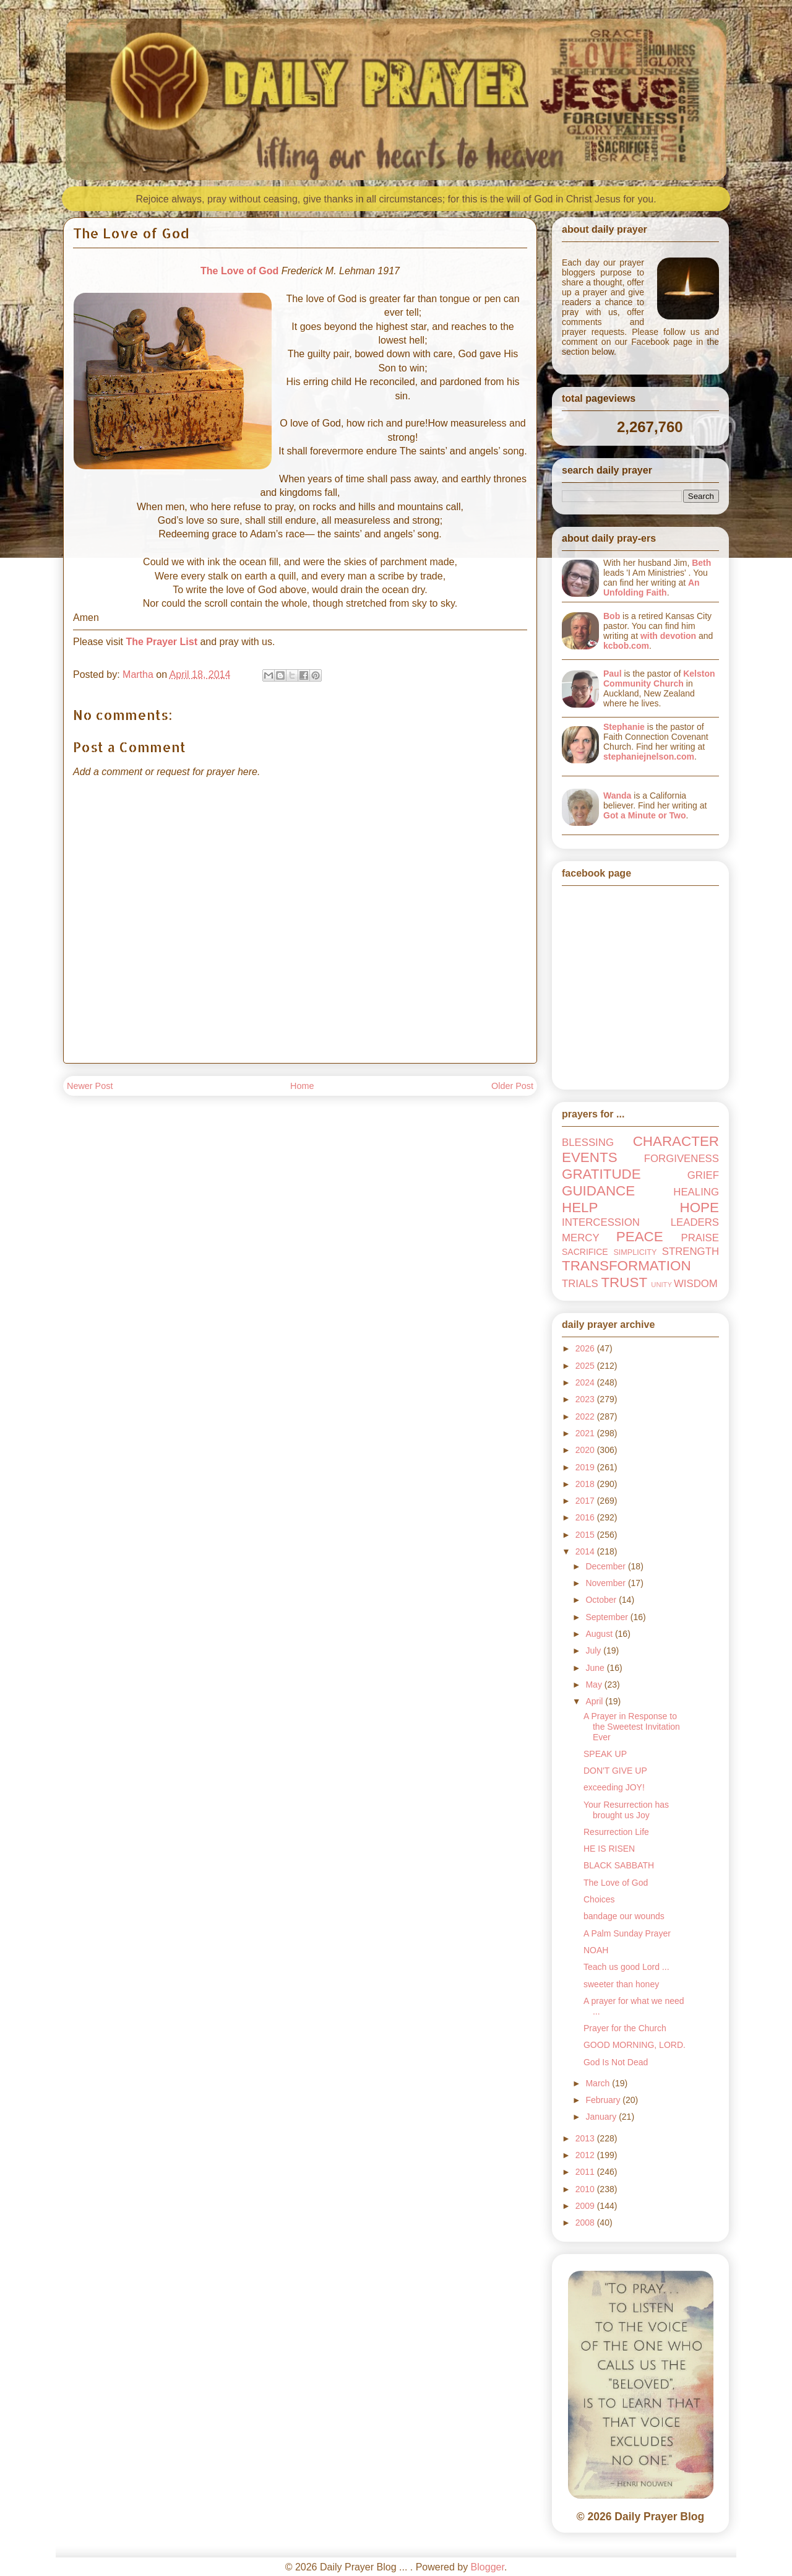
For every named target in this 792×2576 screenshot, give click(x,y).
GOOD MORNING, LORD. (634, 2045)
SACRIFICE (585, 1252)
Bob (611, 616)
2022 (586, 1416)
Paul (612, 674)
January (602, 2117)
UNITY (661, 1284)
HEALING (696, 1192)
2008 (586, 2222)
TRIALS (580, 1284)
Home (302, 1086)
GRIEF (703, 1175)
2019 (586, 1467)
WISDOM (696, 1284)
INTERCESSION (601, 1222)
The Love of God (239, 271)
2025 (586, 1366)
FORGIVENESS (681, 1158)
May (594, 1684)
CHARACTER (676, 1141)
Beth (701, 563)
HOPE (699, 1207)
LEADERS (695, 1222)
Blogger (487, 2567)
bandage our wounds (624, 1916)
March (598, 2083)
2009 (586, 2206)
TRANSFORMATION (626, 1265)
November (606, 1583)
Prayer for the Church (624, 2028)
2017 (586, 1501)
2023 (586, 1399)
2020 (586, 1450)
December (606, 1566)
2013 (586, 2138)
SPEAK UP (605, 1754)
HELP (580, 1207)
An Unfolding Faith (651, 587)
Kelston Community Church (659, 678)
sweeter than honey (621, 1984)
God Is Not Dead (615, 2062)
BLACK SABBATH (618, 1865)
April (595, 1701)
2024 (586, 1382)
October (602, 1600)
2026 (586, 1348)
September (607, 1617)
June (595, 1668)
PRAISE (700, 1238)
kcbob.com (626, 646)
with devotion (668, 636)
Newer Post (90, 1086)
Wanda (617, 795)
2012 (586, 2155)
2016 (586, 1517)
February (603, 2100)
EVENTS (590, 1157)
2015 (586, 1535)
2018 (586, 1484)
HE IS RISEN (609, 1849)
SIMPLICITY (634, 1252)
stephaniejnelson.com (648, 756)
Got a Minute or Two (644, 815)
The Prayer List (161, 641)
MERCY (581, 1238)
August (599, 1634)
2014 (586, 1551)
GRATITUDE (601, 1174)
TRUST (624, 1282)
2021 (586, 1433)
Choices (599, 1899)
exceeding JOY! (614, 1787)
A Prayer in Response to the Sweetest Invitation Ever (631, 1726)
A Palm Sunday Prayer (627, 1933)
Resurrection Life (616, 1832)
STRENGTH (690, 1251)
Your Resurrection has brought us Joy (626, 1810)
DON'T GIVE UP (615, 1771)
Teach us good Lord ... (626, 1967)
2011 (586, 2172)
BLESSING (588, 1142)
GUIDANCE (598, 1191)
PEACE (639, 1236)
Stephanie (624, 727)
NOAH (595, 1950)
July (594, 1650)
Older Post (512, 1086)
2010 (586, 2189)
